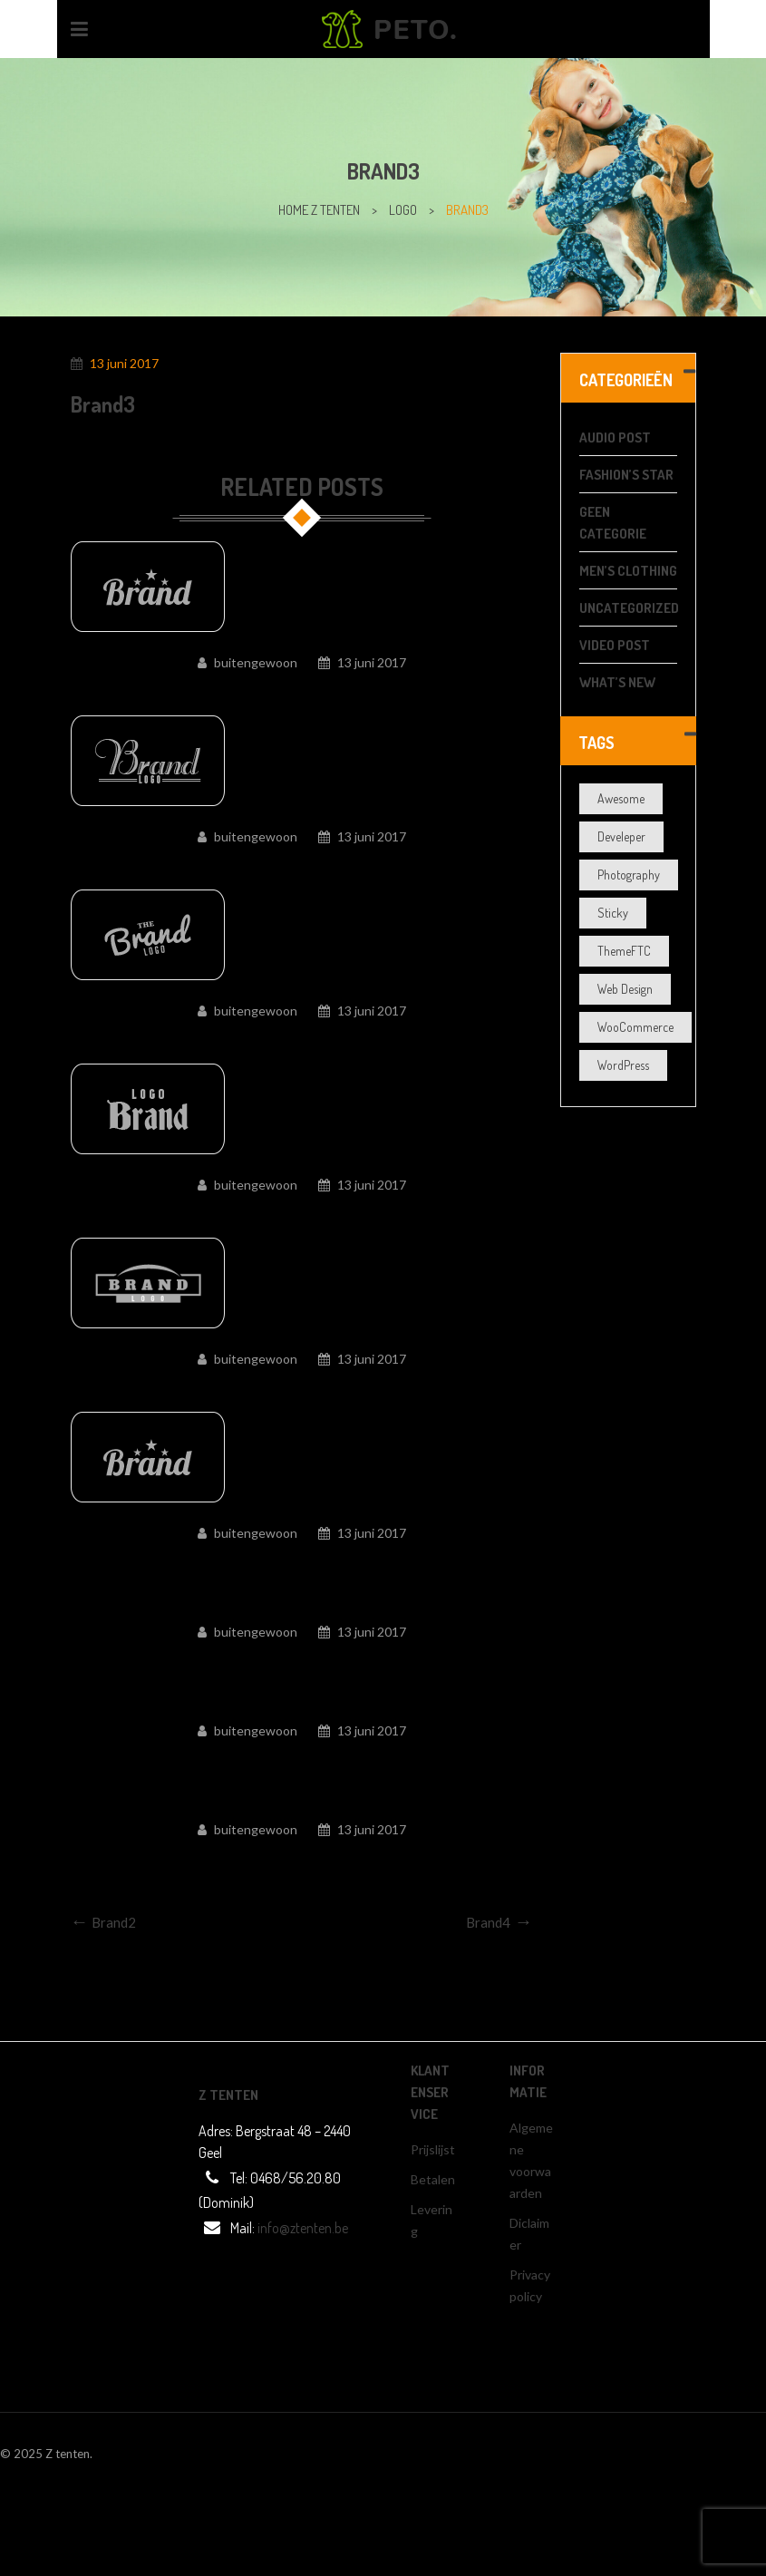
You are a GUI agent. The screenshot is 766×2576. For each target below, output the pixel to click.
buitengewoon (255, 662)
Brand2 (301, 1760)
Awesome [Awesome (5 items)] (621, 798)
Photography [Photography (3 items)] (628, 874)
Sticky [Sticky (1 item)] (612, 912)
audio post (615, 437)
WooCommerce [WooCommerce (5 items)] (635, 1027)
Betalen (433, 2179)
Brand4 (301, 1661)
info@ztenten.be (302, 2228)
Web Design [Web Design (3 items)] (625, 988)
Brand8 (301, 1040)
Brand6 (301, 1388)
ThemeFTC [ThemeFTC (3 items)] (624, 950)
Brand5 (301, 1562)
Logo (403, 210)
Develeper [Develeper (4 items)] (621, 836)
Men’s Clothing (628, 570)
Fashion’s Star (626, 474)
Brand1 (301, 1859)
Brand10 (301, 692)
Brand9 (301, 866)
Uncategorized (629, 608)
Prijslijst (433, 2149)
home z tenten (319, 210)
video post (614, 645)
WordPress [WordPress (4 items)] (623, 1065)
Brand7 (301, 1214)
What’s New (617, 682)
